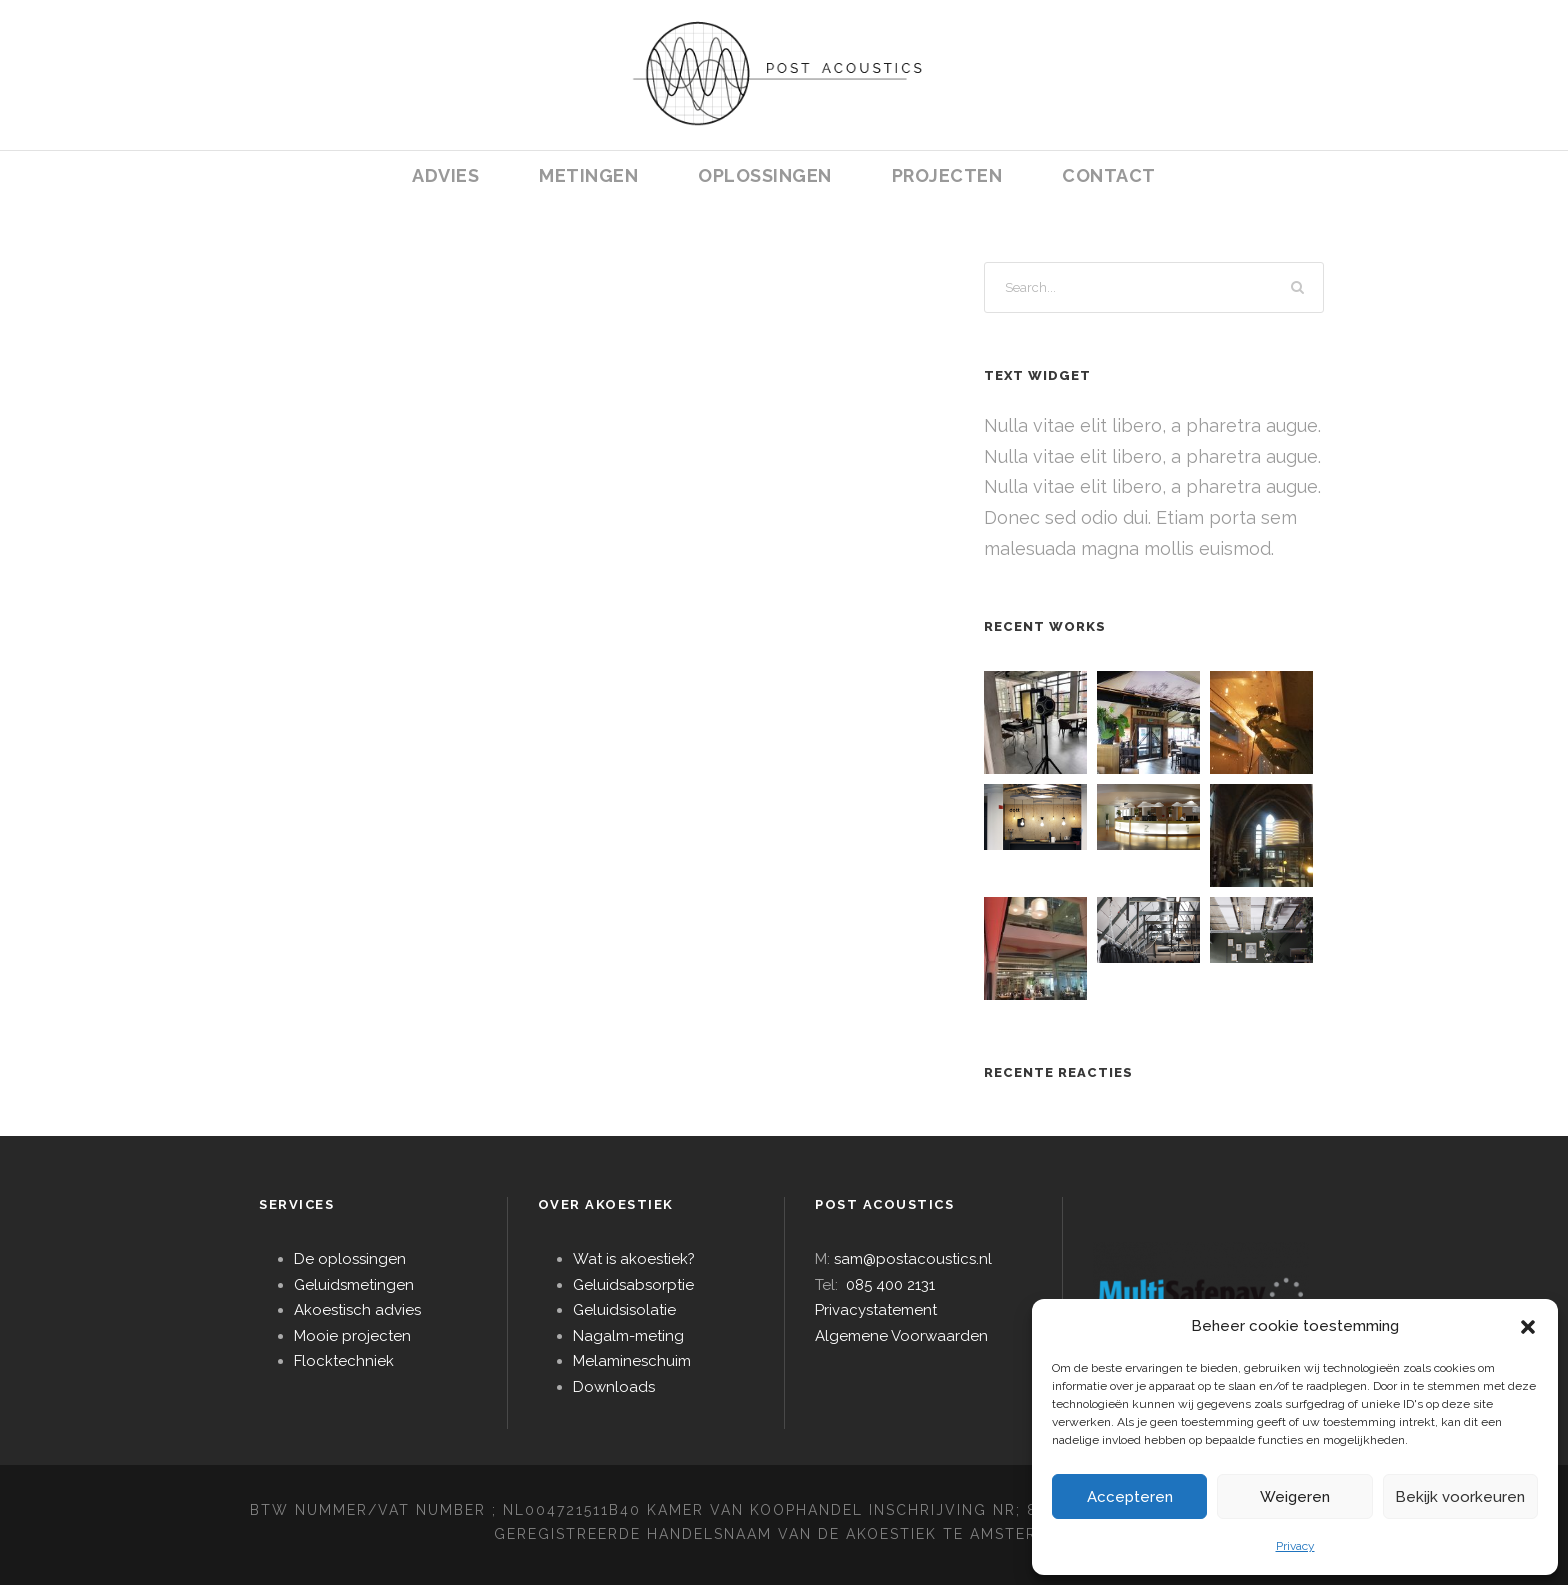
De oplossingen (350, 1259)
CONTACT (1109, 175)
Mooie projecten (352, 1336)
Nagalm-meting (628, 1336)
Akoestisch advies (357, 1310)
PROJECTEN (947, 175)
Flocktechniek (344, 1361)
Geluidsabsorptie (633, 1285)
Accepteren (1130, 1497)
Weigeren (1295, 1497)
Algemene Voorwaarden (901, 1336)
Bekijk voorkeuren (1460, 1497)
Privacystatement (876, 1310)
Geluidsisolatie (624, 1310)
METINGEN (588, 175)
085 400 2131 (890, 1285)
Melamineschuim (632, 1361)
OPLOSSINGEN (765, 175)
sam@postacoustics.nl (913, 1259)
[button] (1528, 1327)
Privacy (1295, 1546)
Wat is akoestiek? (634, 1259)
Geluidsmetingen (354, 1285)
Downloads (614, 1387)
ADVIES (445, 175)
